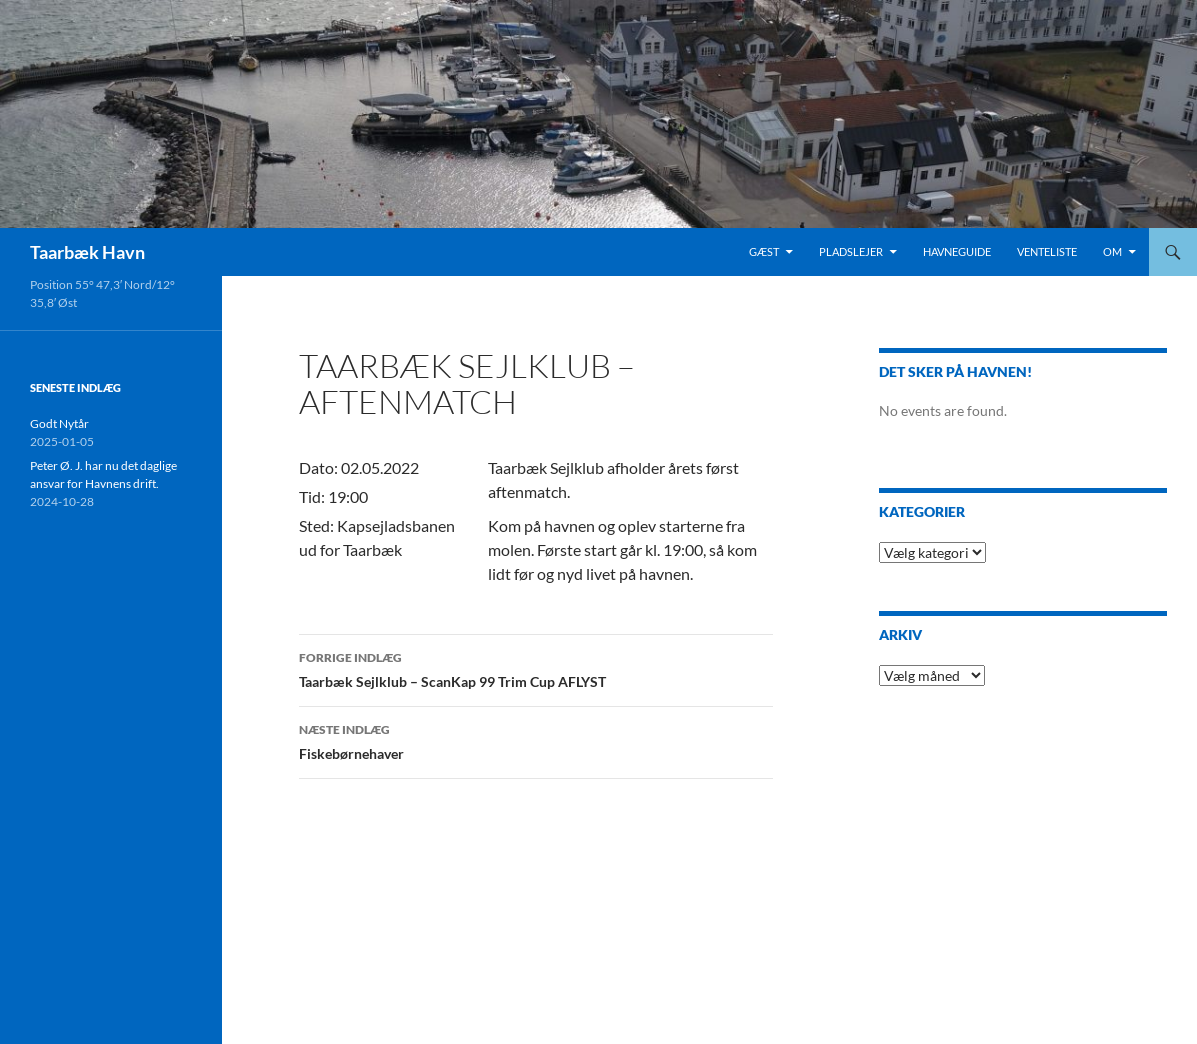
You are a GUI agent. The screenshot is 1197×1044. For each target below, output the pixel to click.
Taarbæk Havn (87, 252)
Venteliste (1047, 251)
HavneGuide (957, 251)
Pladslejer (851, 251)
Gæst (764, 251)
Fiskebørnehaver (536, 740)
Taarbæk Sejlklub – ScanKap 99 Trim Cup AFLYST (536, 668)
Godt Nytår (59, 423)
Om (1112, 251)
